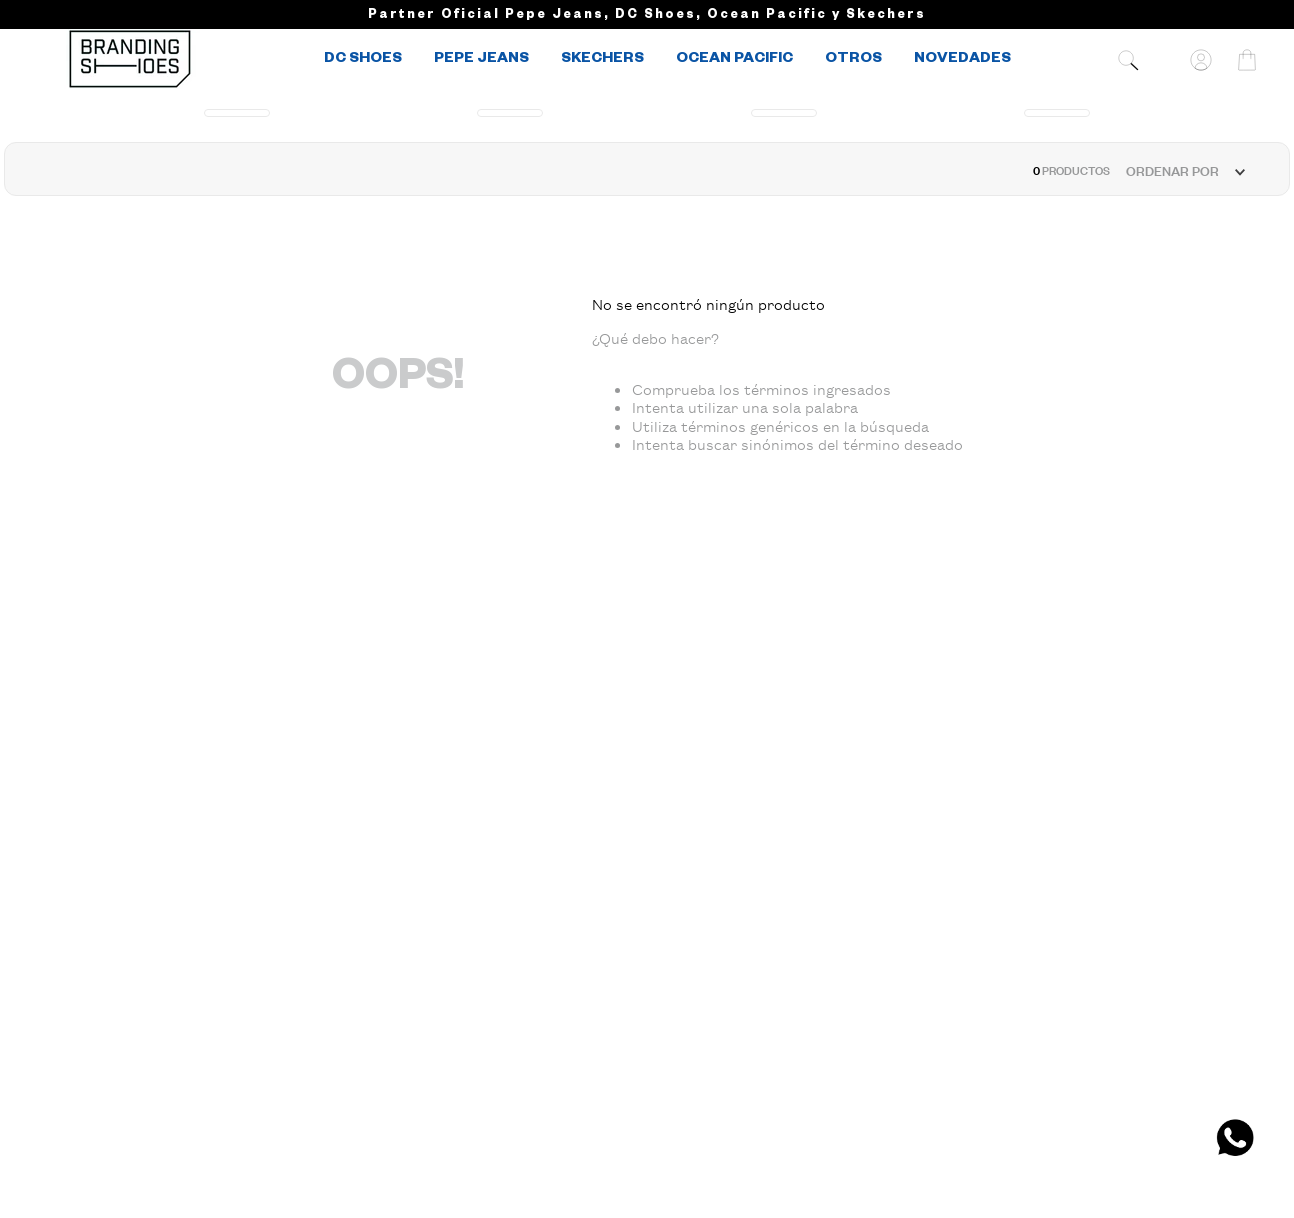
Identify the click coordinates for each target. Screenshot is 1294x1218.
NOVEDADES (962, 60)
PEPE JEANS (481, 60)
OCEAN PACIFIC (734, 60)
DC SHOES (363, 60)
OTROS (853, 60)
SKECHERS (602, 60)
